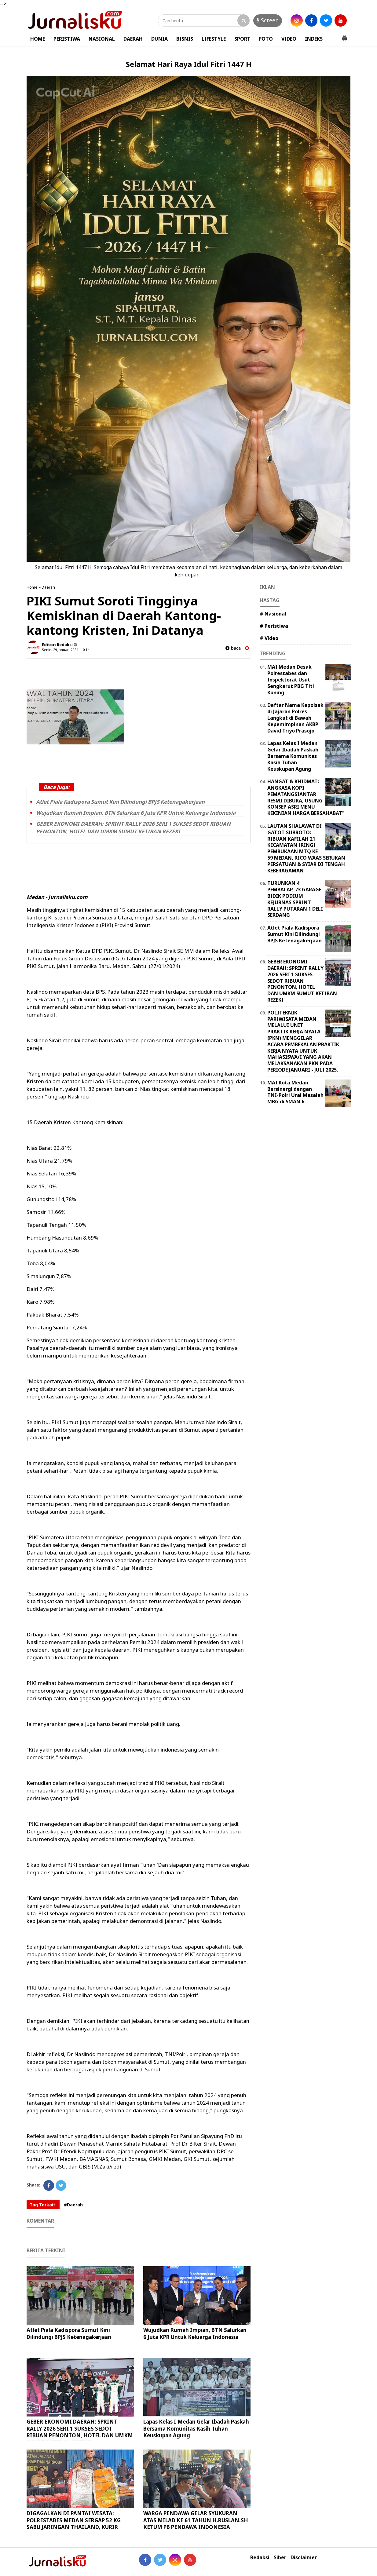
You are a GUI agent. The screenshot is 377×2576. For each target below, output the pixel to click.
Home (32, 587)
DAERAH (133, 38)
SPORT (242, 38)
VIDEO (288, 38)
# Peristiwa (274, 626)
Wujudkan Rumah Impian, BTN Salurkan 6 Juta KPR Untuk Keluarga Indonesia (136, 812)
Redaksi (259, 2557)
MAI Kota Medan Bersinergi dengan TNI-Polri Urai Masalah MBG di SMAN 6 (295, 1092)
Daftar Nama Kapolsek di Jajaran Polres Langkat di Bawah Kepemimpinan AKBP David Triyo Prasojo (295, 718)
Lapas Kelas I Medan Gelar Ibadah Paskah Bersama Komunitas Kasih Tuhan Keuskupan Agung (196, 2428)
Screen (268, 20)
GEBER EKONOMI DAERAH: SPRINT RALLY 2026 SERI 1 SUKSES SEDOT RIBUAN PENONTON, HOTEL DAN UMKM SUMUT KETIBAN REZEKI (133, 827)
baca (233, 648)
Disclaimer (304, 2557)
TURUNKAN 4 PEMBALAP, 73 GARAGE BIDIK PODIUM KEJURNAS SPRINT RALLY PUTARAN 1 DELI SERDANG (295, 899)
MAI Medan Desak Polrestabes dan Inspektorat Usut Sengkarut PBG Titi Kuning (290, 679)
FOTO (266, 38)
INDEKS (314, 38)
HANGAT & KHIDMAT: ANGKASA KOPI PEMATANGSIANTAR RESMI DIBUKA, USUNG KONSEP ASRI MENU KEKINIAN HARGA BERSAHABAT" (306, 797)
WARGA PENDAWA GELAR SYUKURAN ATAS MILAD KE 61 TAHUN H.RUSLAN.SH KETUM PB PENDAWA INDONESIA (195, 2520)
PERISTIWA (66, 38)
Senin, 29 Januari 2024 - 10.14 (65, 649)
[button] (344, 36)
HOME (37, 38)
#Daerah (73, 2205)
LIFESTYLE (214, 38)
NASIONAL (102, 38)
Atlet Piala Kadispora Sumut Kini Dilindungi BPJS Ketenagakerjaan (120, 801)
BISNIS (184, 38)
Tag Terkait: (43, 2205)
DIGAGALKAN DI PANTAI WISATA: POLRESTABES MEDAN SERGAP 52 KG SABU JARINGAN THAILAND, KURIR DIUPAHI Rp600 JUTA (74, 2523)
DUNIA (159, 38)
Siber (280, 2557)
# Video (269, 638)
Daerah (48, 587)
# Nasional (273, 613)
